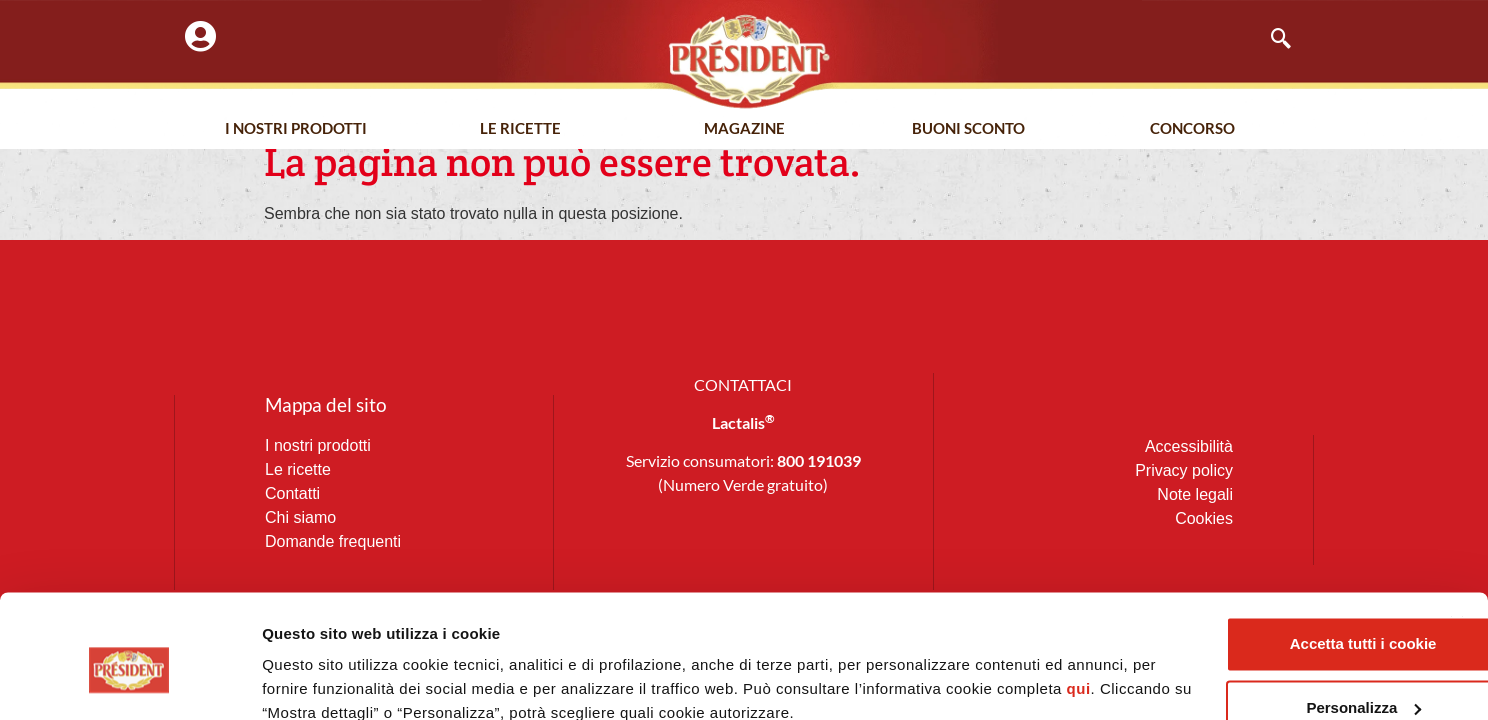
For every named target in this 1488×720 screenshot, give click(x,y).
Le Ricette (520, 129)
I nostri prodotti (296, 129)
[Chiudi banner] (1457, 536)
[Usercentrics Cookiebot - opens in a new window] (129, 681)
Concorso (1192, 129)
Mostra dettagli (316, 680)
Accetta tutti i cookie (1270, 556)
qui (344, 625)
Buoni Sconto (968, 129)
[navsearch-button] (1271, 40)
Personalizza (1270, 620)
